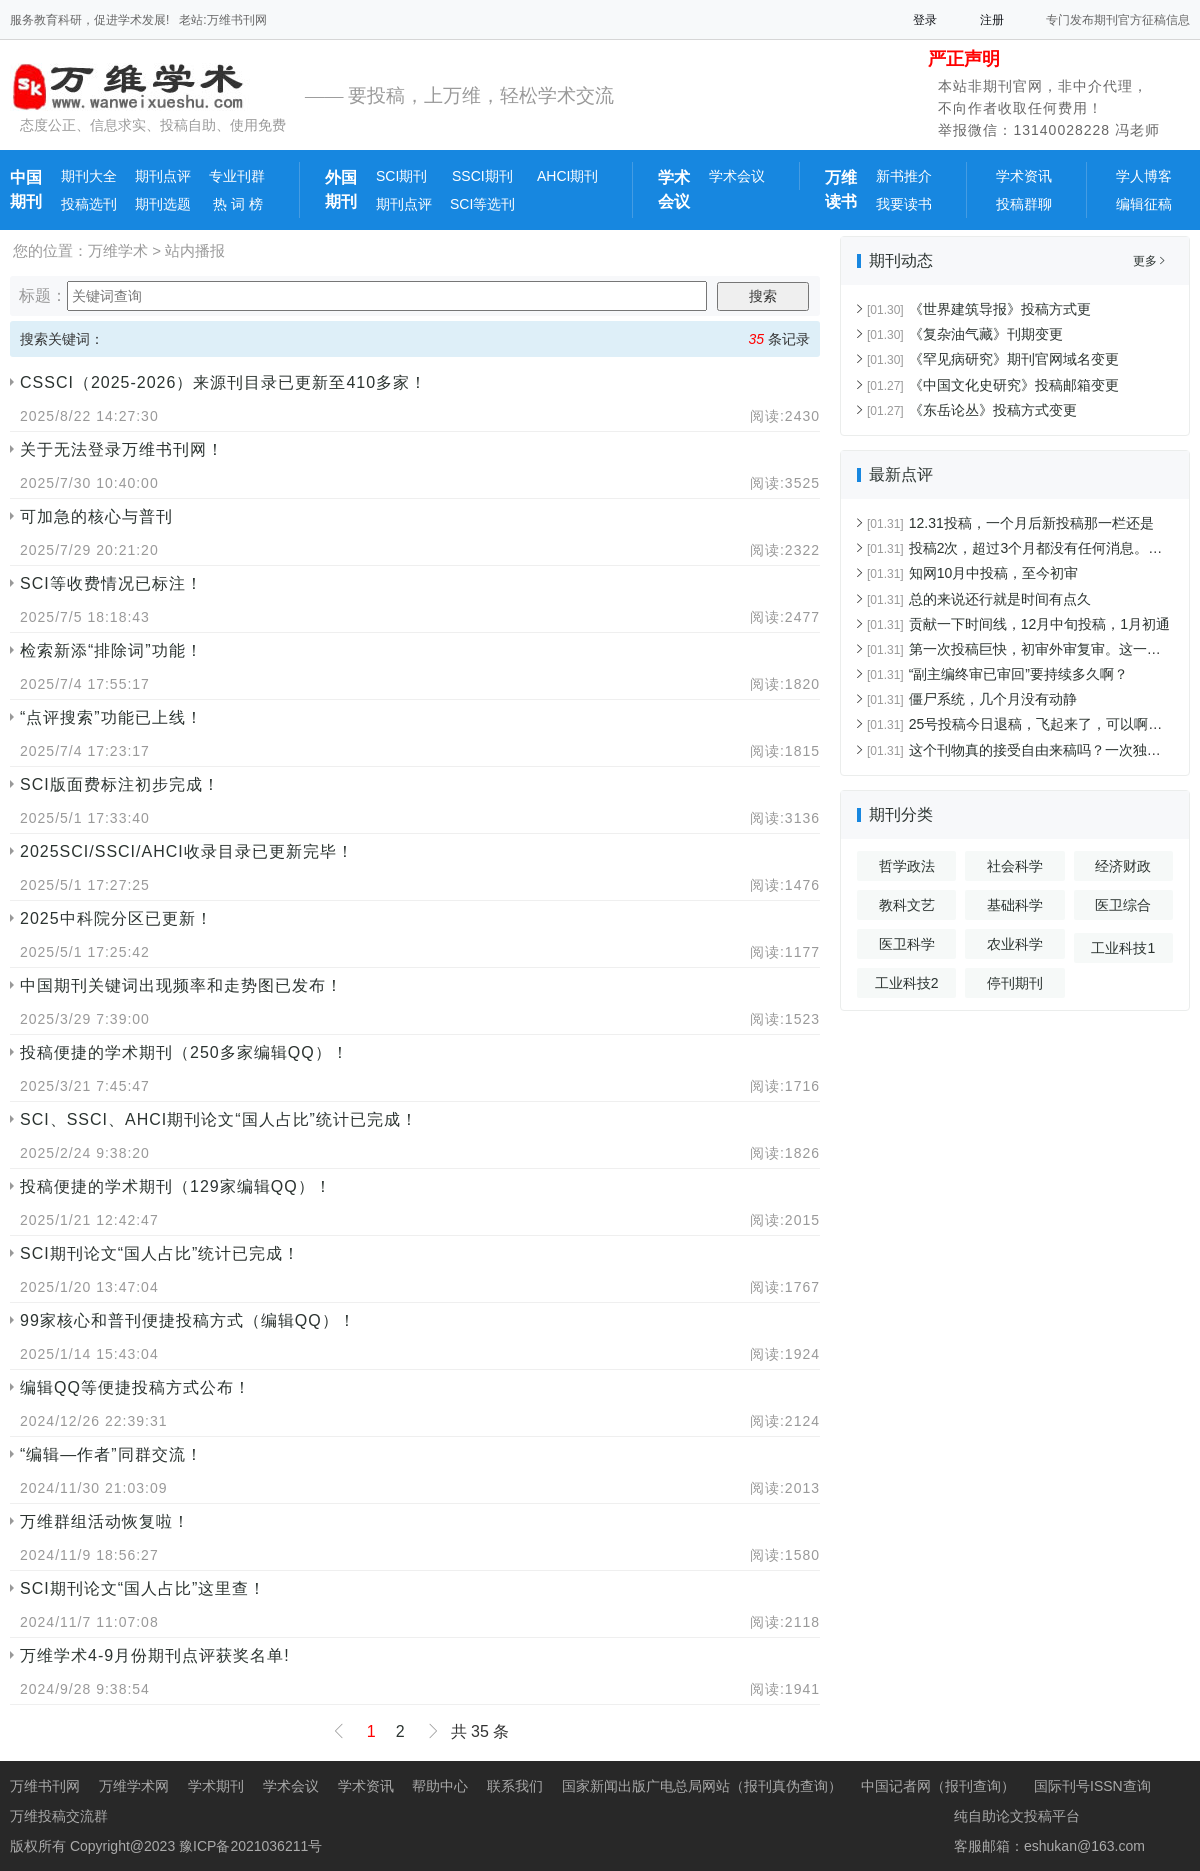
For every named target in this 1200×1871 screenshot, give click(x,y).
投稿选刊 (89, 204)
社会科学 (1015, 866)
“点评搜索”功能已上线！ (111, 717)
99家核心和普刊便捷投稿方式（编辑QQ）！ (188, 1320)
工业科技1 (1123, 948)
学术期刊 (216, 1786)
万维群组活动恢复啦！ (105, 1521)
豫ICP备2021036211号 (250, 1846)
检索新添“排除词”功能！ (111, 650)
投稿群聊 (1024, 204)
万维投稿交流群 (59, 1816)
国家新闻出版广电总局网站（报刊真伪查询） (702, 1786)
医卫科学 (907, 944)
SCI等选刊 (482, 204)
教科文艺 (907, 905)
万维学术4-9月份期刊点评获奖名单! (155, 1655)
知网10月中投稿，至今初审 (972, 573)
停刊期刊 (1015, 983)
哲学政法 (907, 866)
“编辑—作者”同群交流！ (111, 1454)
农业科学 (1015, 944)
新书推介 (904, 176)
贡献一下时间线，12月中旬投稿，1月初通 (1018, 624)
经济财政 (1123, 866)
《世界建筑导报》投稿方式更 (979, 309)
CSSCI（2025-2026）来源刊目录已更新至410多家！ (223, 382)
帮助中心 (440, 1786)
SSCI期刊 (482, 176)
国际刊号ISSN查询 (1092, 1786)
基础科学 (1015, 905)
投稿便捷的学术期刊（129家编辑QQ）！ (176, 1186)
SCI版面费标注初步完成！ (120, 784)
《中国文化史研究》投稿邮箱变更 (993, 385)
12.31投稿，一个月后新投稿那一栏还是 (1010, 523)
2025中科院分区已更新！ (116, 918)
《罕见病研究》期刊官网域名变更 (993, 359)
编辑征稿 (1144, 204)
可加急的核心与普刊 (96, 516)
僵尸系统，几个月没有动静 (972, 699)
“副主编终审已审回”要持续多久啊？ (997, 674)
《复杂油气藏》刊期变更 (965, 334)
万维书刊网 (45, 1786)
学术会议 (737, 176)
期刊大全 (89, 176)
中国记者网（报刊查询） (938, 1786)
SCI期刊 (401, 176)
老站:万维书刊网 (222, 20)
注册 (992, 20)
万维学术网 (134, 1786)
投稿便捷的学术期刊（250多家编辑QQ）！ (184, 1052)
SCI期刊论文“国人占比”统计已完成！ (160, 1253)
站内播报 (195, 250)
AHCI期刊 (567, 176)
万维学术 (118, 250)
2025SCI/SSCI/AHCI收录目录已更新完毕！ (187, 851)
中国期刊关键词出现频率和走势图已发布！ (181, 985)
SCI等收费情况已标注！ (111, 583)
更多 (1149, 261)
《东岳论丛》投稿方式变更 (972, 410)
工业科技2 (907, 983)
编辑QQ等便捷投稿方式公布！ (135, 1387)
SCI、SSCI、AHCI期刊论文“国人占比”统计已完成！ (219, 1119)
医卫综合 (1123, 905)
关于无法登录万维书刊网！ (122, 449)
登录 (925, 20)
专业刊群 (237, 176)
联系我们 (515, 1786)
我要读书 (904, 204)
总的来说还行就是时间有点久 (979, 599)
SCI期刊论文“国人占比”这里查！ (143, 1588)
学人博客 (1144, 176)
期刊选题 (163, 204)
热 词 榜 (236, 204)
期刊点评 (163, 176)
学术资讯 (1024, 176)
